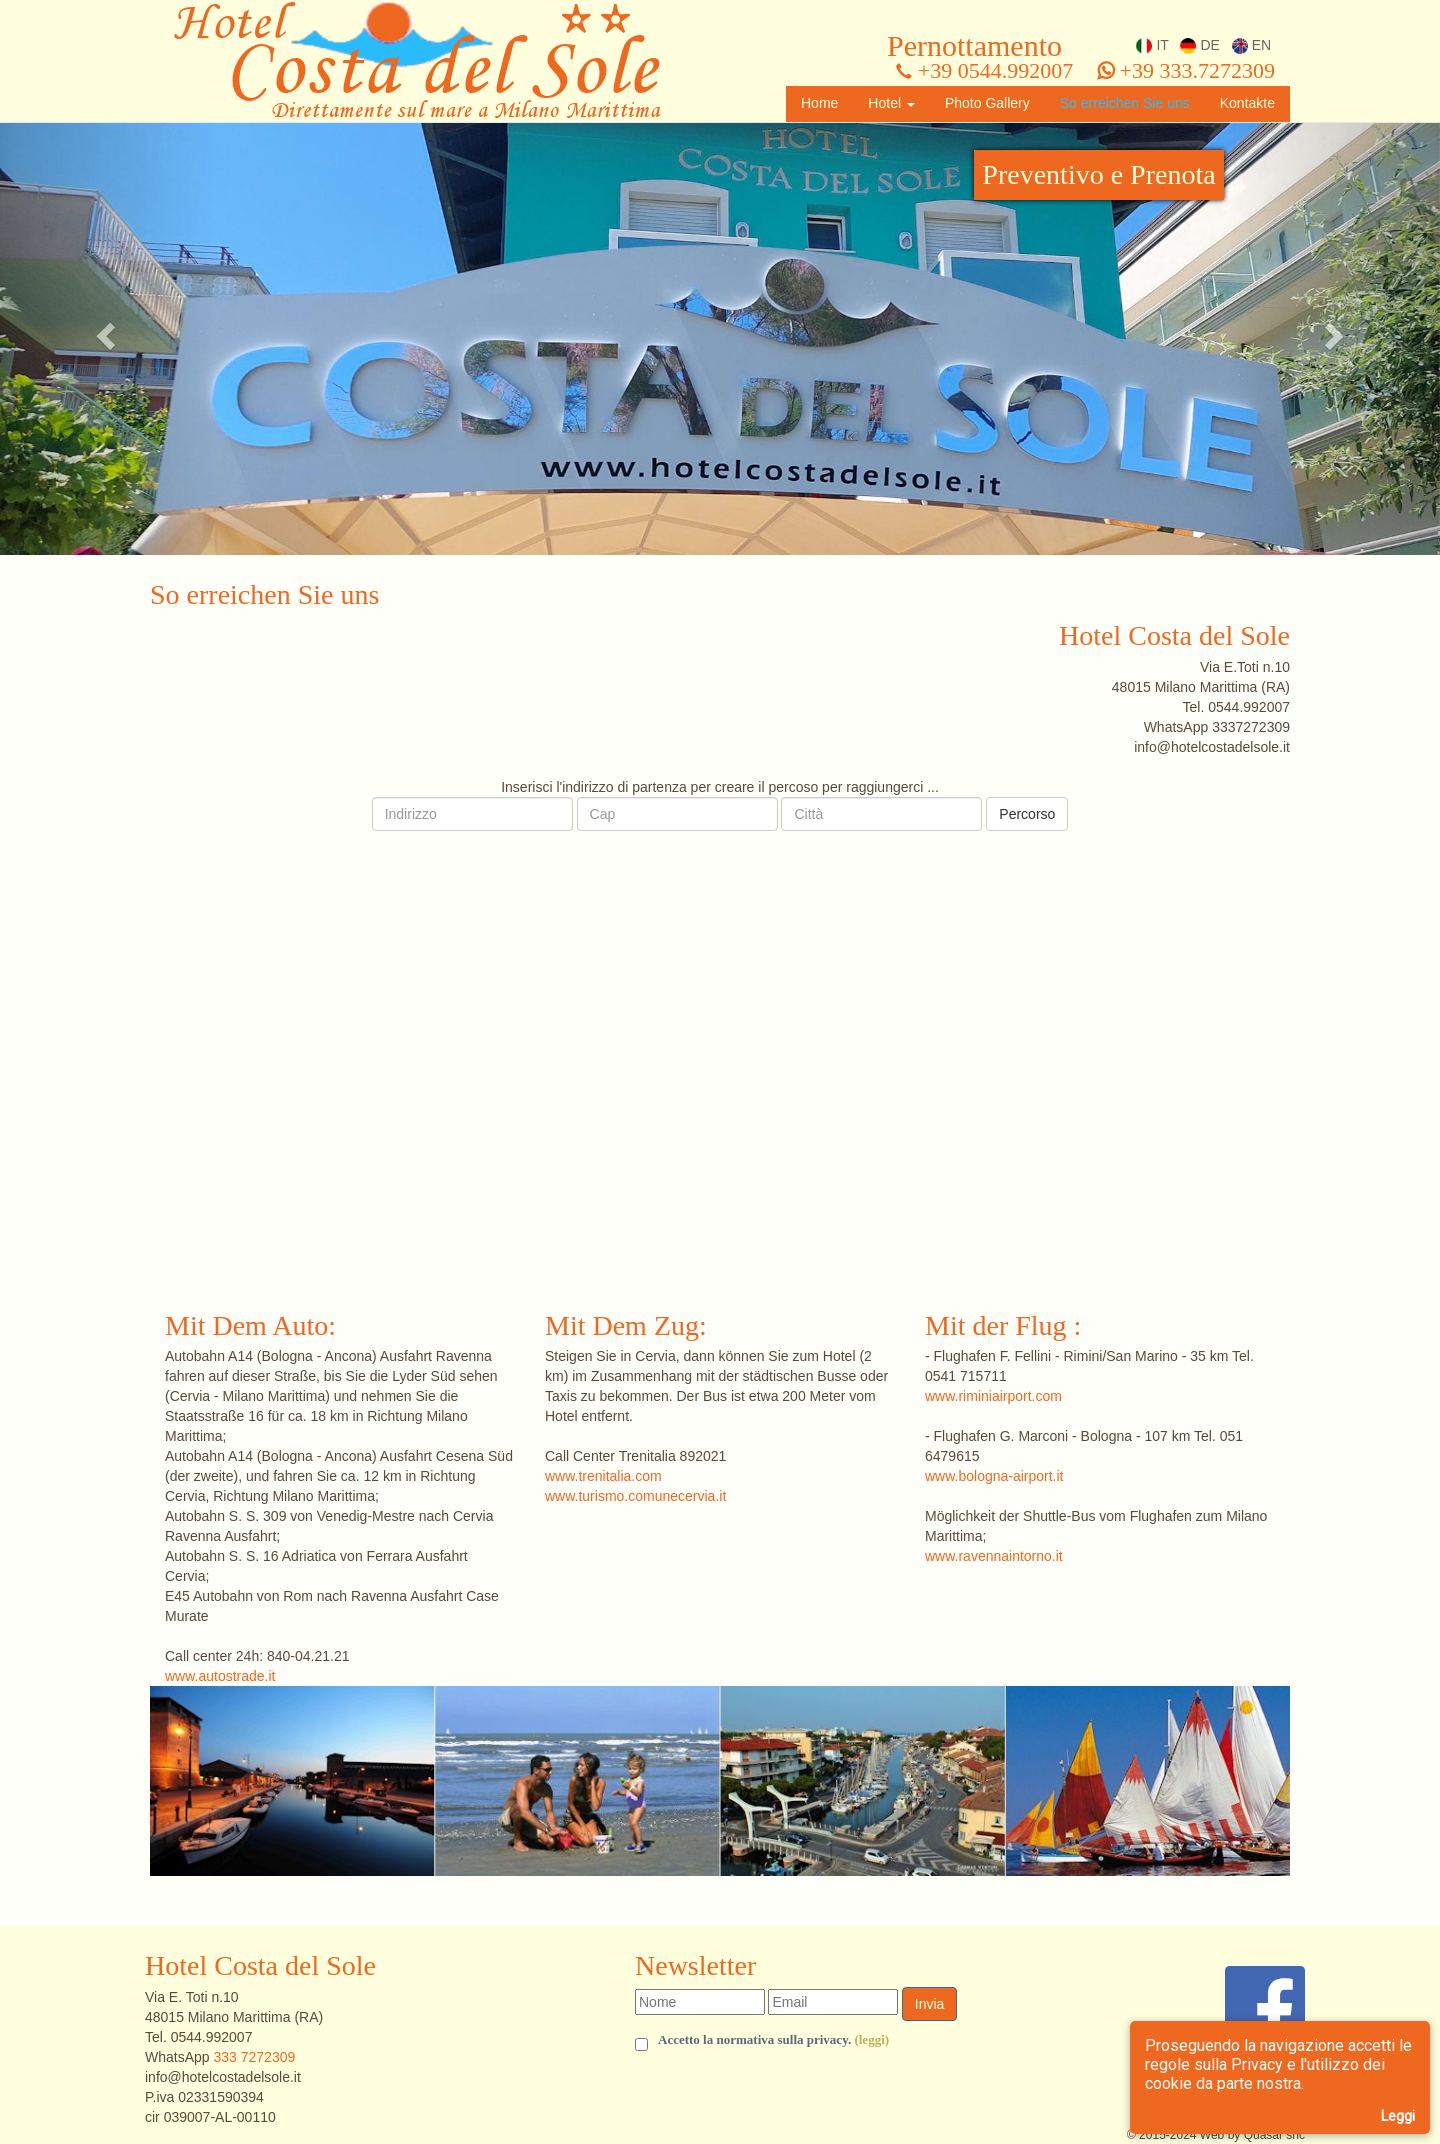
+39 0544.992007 (984, 70)
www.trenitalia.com (603, 1476)
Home (819, 103)
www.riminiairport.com (993, 1396)
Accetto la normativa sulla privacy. (773, 2040)
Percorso (1027, 814)
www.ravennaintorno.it (994, 1556)
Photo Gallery (987, 103)
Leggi (1398, 2116)
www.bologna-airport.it (994, 1476)
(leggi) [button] (871, 2039)
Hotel (891, 103)
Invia (930, 2004)
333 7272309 (254, 2057)
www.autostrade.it (220, 1676)
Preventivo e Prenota (1098, 174)
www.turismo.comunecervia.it (635, 1496)
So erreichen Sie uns (1125, 103)
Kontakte (1247, 103)
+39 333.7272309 (1186, 70)
